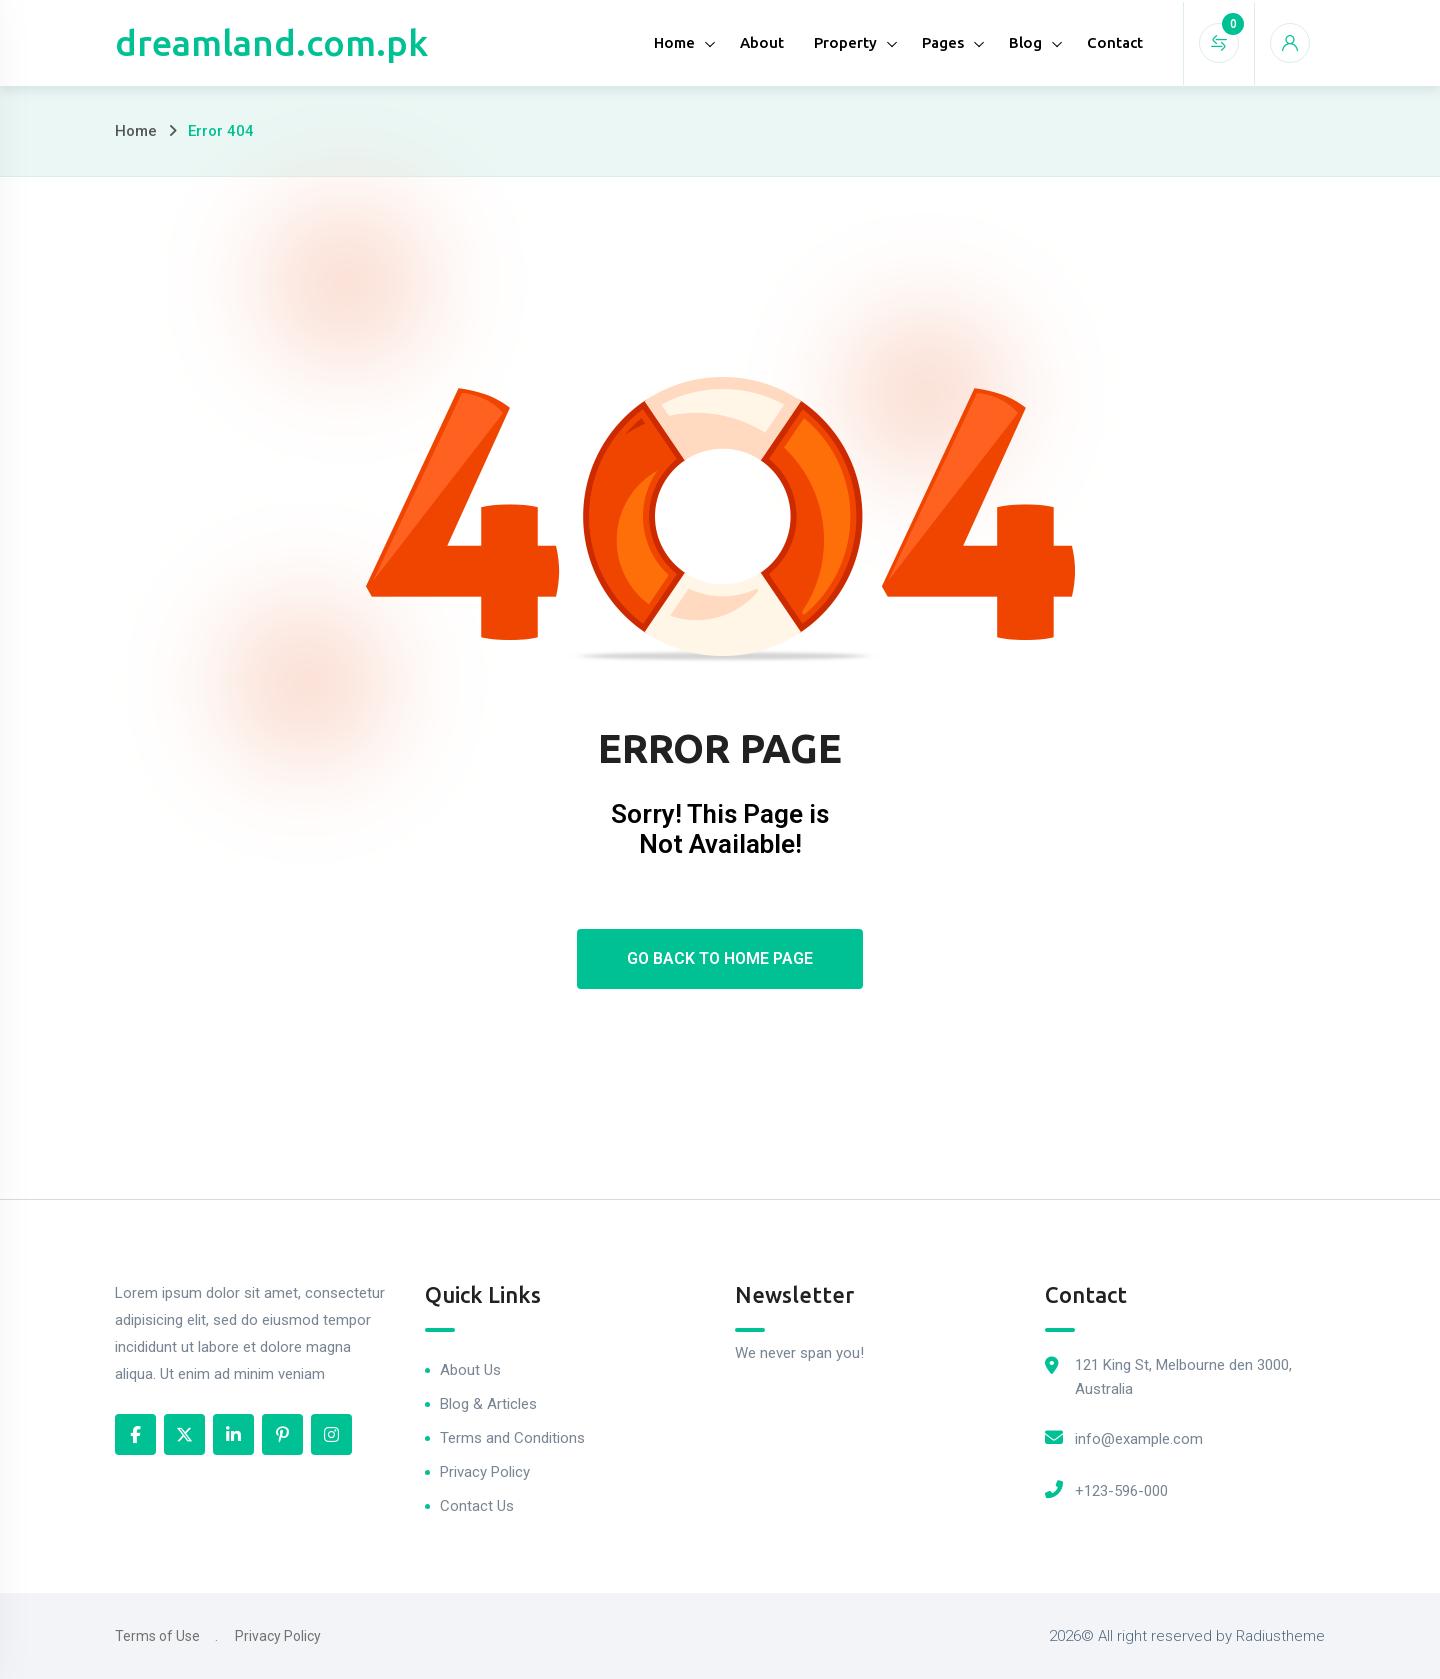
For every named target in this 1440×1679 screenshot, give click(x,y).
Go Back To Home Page (720, 958)
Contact (1115, 42)
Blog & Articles (488, 1404)
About (762, 42)
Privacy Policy (485, 1472)
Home (674, 42)
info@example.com (1139, 1439)
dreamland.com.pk (271, 42)
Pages (943, 42)
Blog (1025, 42)
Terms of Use (157, 1636)
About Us (470, 1370)
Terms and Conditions (512, 1438)
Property (845, 42)
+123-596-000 (1121, 1491)
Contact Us (477, 1506)
